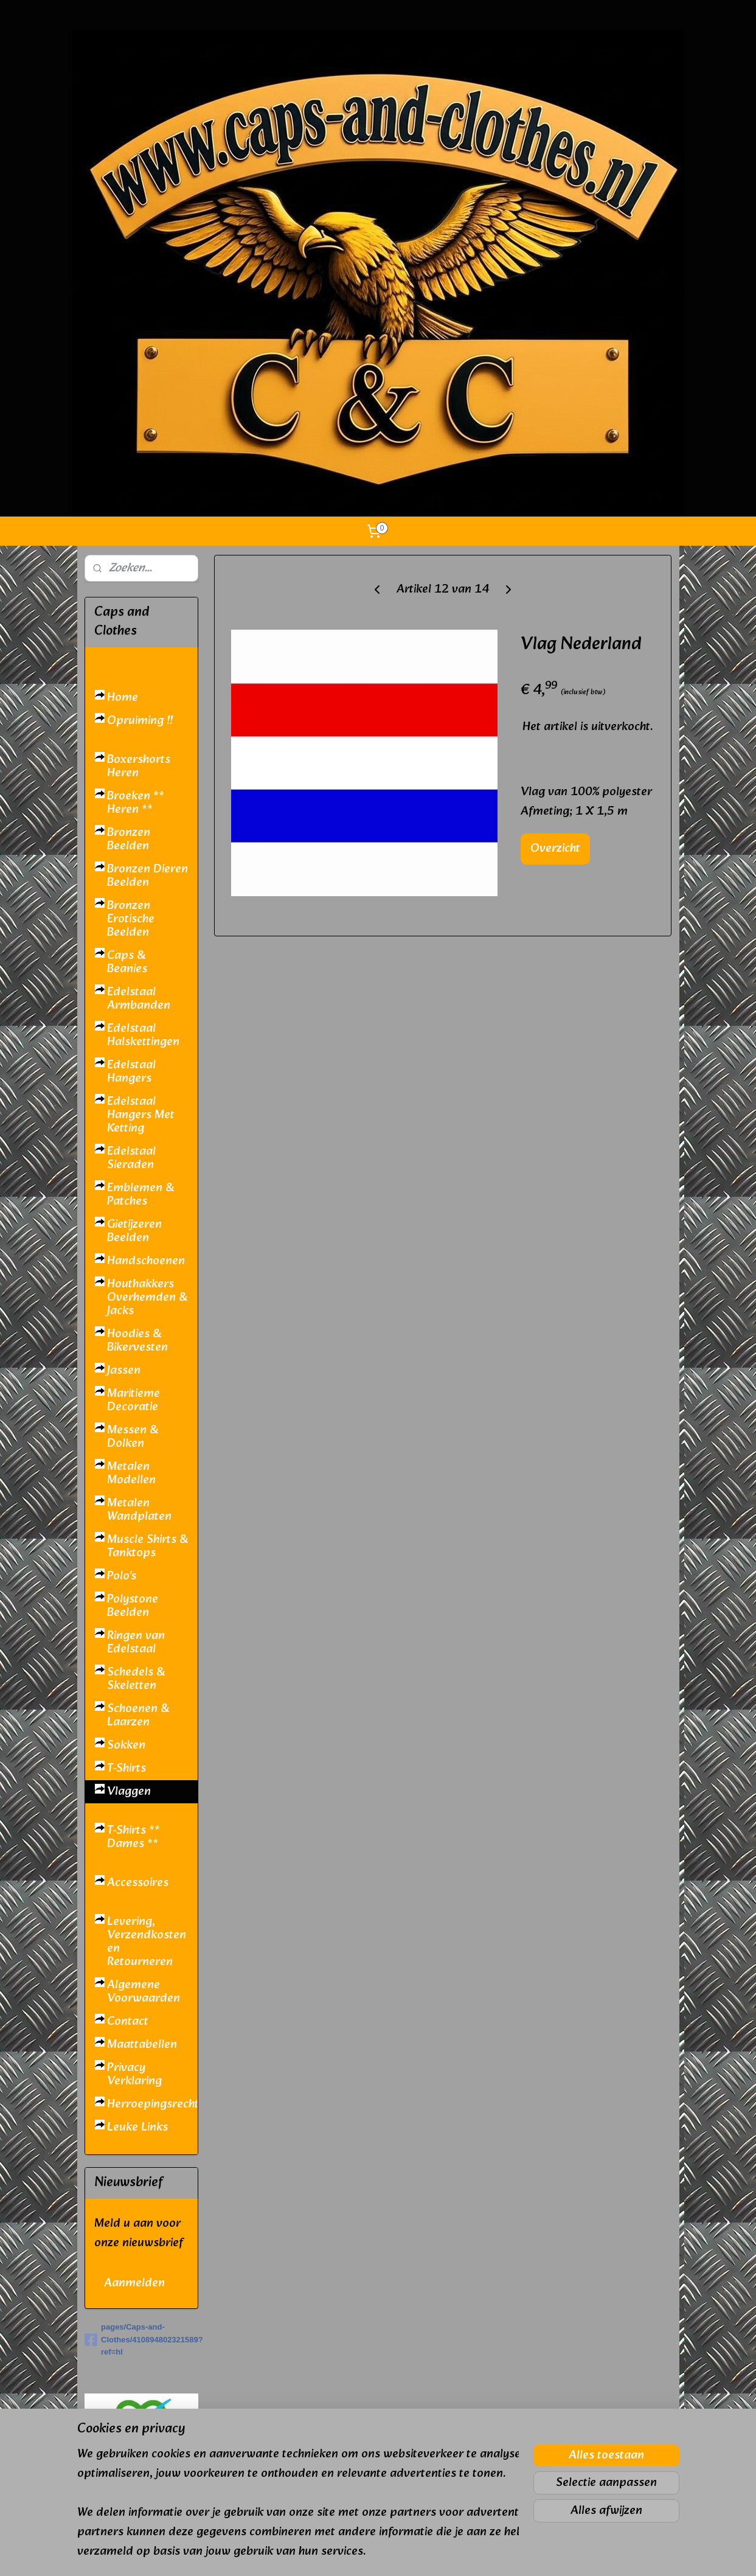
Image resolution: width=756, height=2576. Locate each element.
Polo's (121, 1576)
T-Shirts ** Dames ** (133, 1837)
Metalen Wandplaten (139, 1510)
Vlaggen (129, 1791)
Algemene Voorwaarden (143, 1992)
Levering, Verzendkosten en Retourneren (146, 1942)
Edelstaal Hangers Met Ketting (141, 1115)
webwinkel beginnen (407, 2553)
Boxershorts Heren (138, 767)
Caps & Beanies (127, 962)
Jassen (123, 1370)
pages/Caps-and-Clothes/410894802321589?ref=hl (141, 2339)
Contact (127, 2021)
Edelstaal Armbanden (138, 999)
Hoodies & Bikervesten (137, 1341)
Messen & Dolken (132, 1437)
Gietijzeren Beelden (134, 1231)
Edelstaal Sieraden (131, 1158)
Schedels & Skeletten (136, 1679)
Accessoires (137, 1883)
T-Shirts (126, 1768)
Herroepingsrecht (152, 2104)
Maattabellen (142, 2045)
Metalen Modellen (131, 1474)
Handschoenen (146, 1261)
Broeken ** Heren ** (135, 803)
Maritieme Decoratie (133, 1401)
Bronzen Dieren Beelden (147, 876)
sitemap (343, 2553)
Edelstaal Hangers (131, 1072)
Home (122, 698)
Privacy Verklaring (134, 2075)
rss (366, 2553)
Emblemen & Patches (140, 1195)
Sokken (126, 1745)
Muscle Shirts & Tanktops (147, 1547)
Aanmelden (134, 2283)
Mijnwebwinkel (507, 2553)
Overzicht (555, 848)
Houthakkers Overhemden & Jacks (147, 1297)
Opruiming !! (140, 721)
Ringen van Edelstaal (136, 1643)
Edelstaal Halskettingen (143, 1035)
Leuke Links (137, 2127)
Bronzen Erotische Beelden (130, 919)
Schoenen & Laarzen (138, 1716)
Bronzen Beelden (128, 840)
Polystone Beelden (132, 1606)
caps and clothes (129, 2528)
